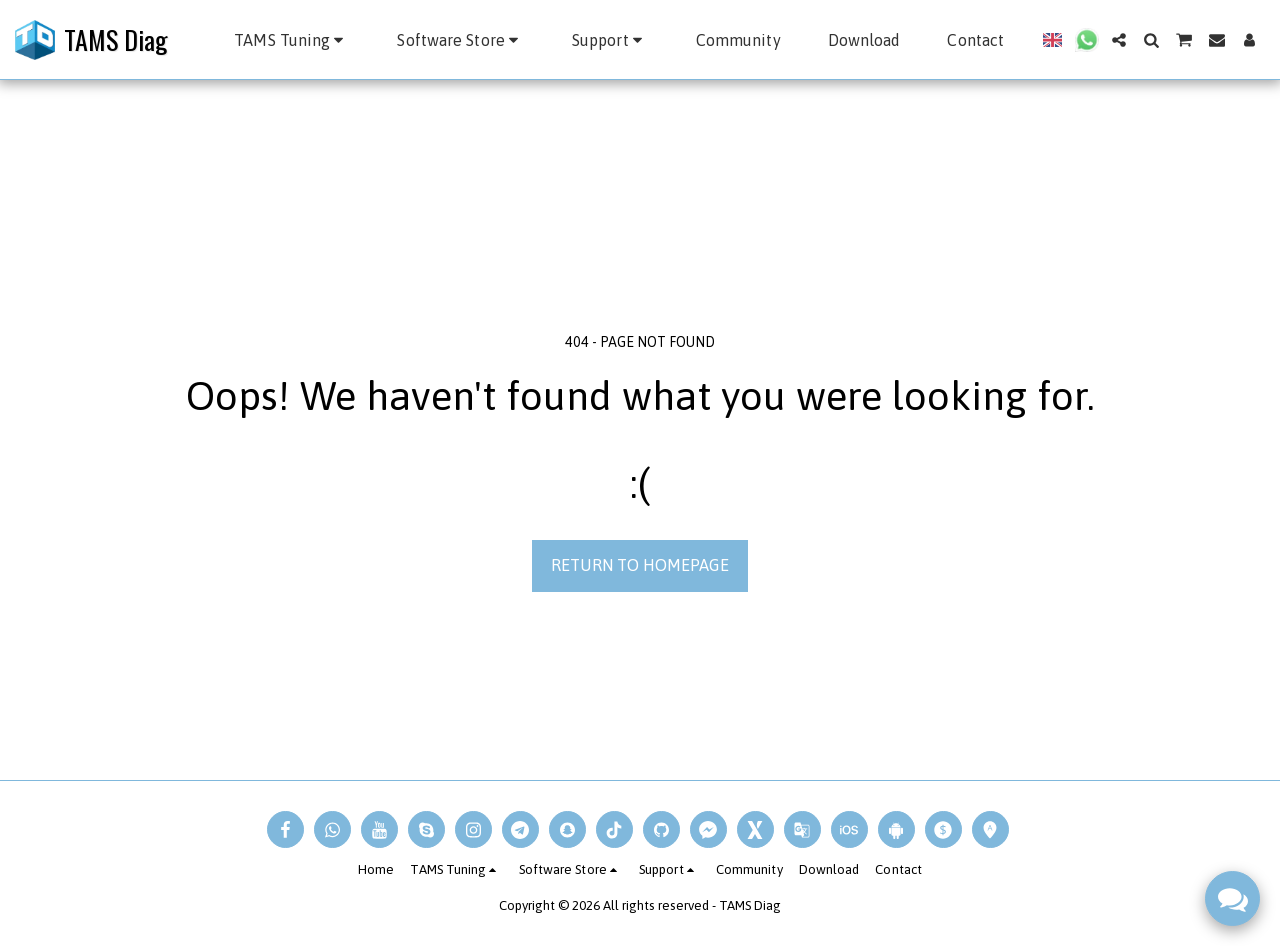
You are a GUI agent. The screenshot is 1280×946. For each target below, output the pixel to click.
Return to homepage (640, 565)
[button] (292, 40)
